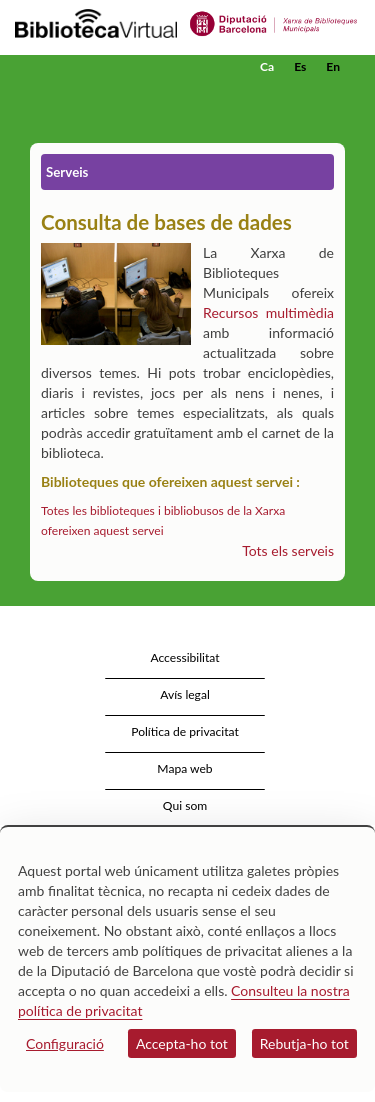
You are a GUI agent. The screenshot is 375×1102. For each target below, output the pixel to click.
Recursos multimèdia (268, 312)
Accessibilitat (184, 657)
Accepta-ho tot (182, 1043)
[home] (115, 67)
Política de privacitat (185, 731)
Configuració (65, 1043)
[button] (332, 97)
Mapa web (184, 768)
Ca (267, 66)
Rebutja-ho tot (304, 1043)
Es (300, 66)
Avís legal (185, 694)
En (333, 66)
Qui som (185, 805)
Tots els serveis (288, 550)
